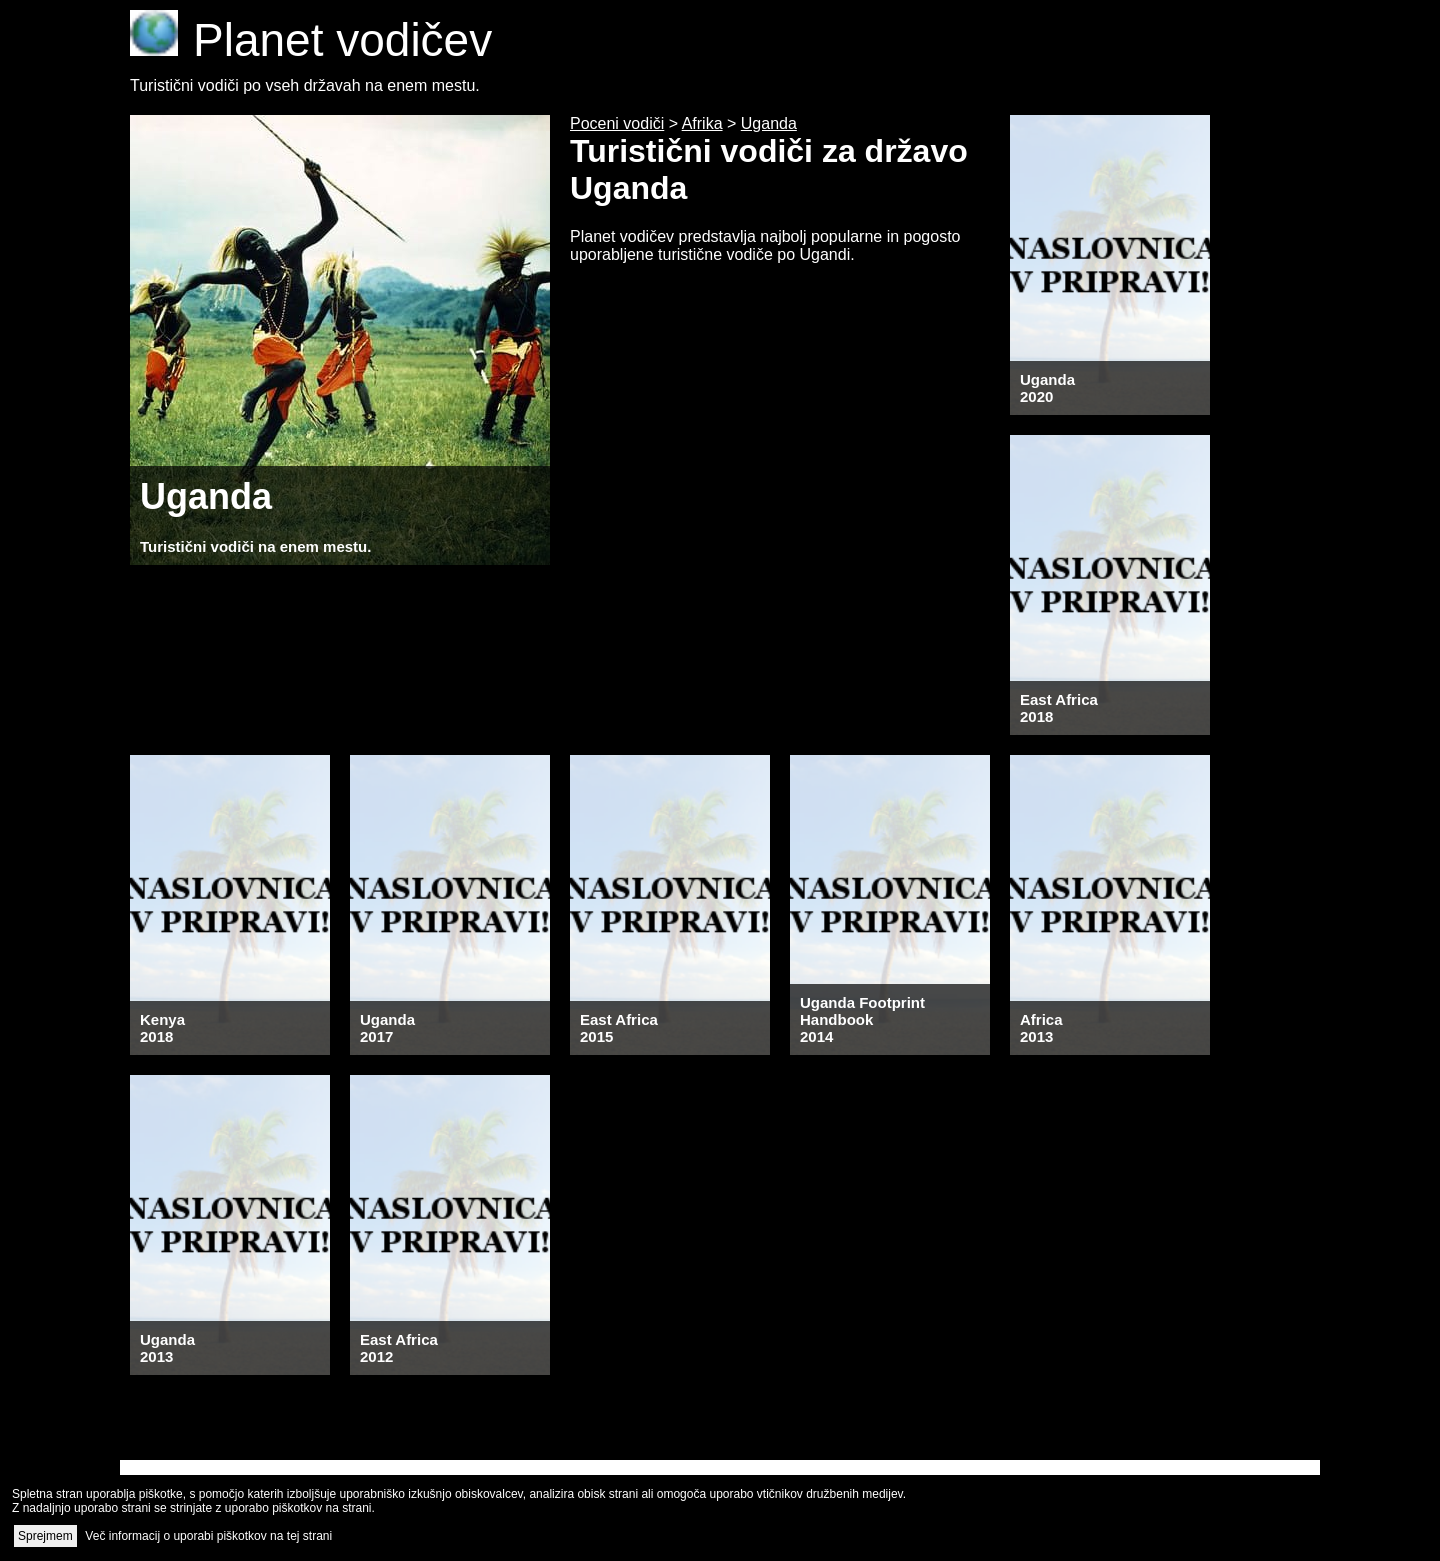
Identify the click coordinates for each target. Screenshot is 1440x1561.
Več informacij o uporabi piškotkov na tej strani (208, 1536)
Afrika (702, 123)
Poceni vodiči (617, 123)
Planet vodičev (311, 40)
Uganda (769, 123)
